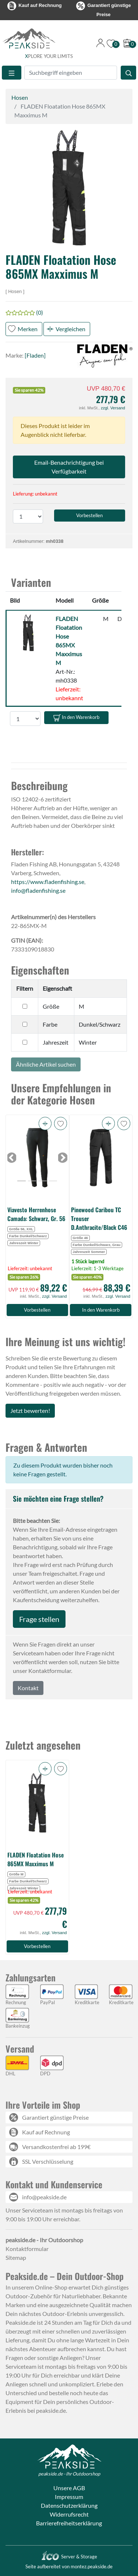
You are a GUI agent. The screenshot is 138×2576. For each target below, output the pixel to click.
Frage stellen (39, 1619)
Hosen (19, 97)
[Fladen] (35, 355)
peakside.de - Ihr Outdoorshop (69, 2474)
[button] (69, 187)
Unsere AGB (69, 2487)
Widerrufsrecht (69, 2514)
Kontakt (28, 1687)
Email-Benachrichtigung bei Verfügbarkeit (69, 467)
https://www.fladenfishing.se (47, 881)
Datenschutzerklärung (69, 2505)
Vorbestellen (37, 1310)
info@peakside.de (44, 2196)
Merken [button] (28, 328)
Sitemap (16, 2257)
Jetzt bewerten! (30, 1410)
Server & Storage (69, 2556)
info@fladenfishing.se (38, 890)
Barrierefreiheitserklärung (69, 2523)
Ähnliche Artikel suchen (46, 1064)
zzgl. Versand (113, 408)
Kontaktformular (27, 2248)
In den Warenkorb (76, 717)
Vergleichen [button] (70, 328)
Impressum (69, 2496)
